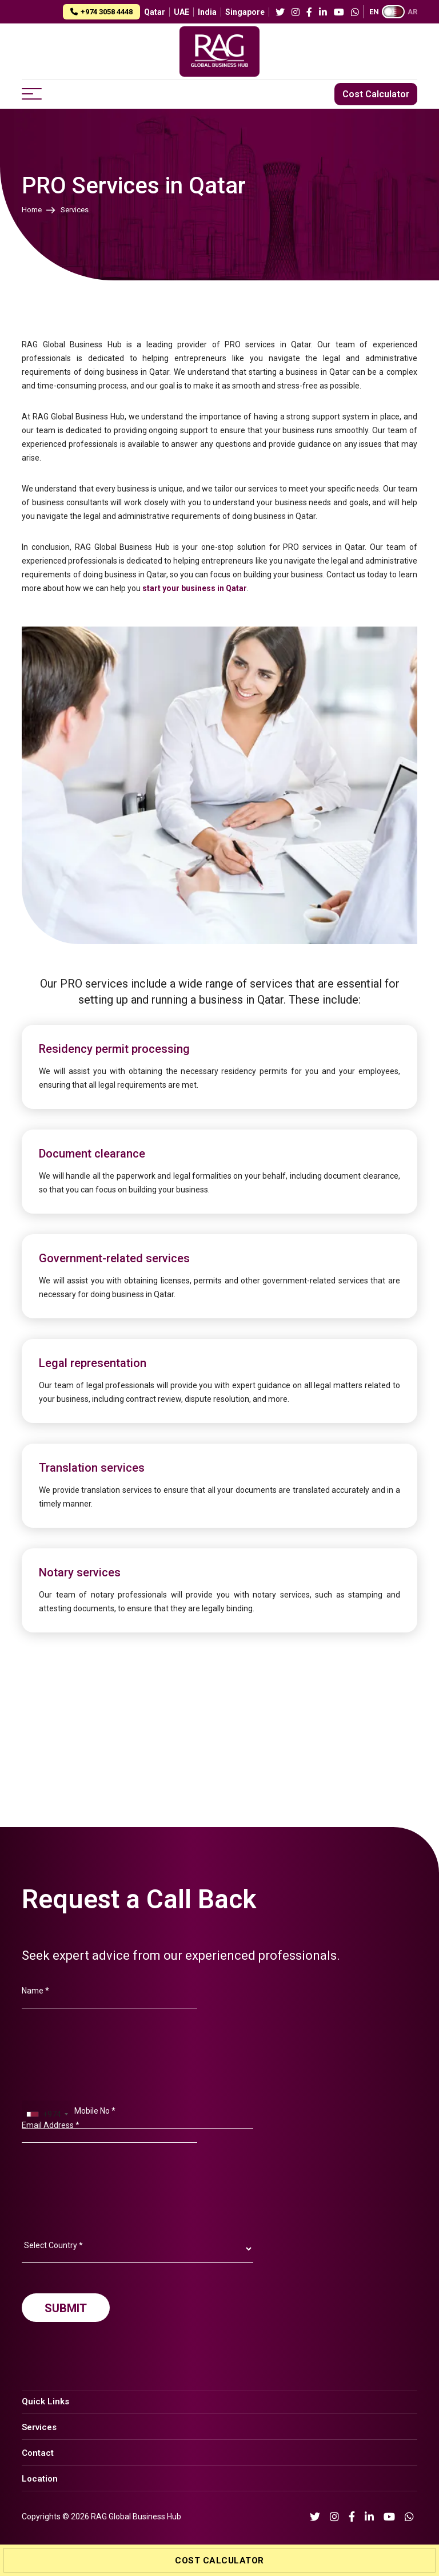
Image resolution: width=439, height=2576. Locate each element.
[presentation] (108, 2242)
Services (39, 2427)
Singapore (245, 12)
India (207, 12)
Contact (38, 2453)
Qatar (154, 12)
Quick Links (45, 2401)
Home (32, 209)
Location (40, 2479)
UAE (181, 12)
